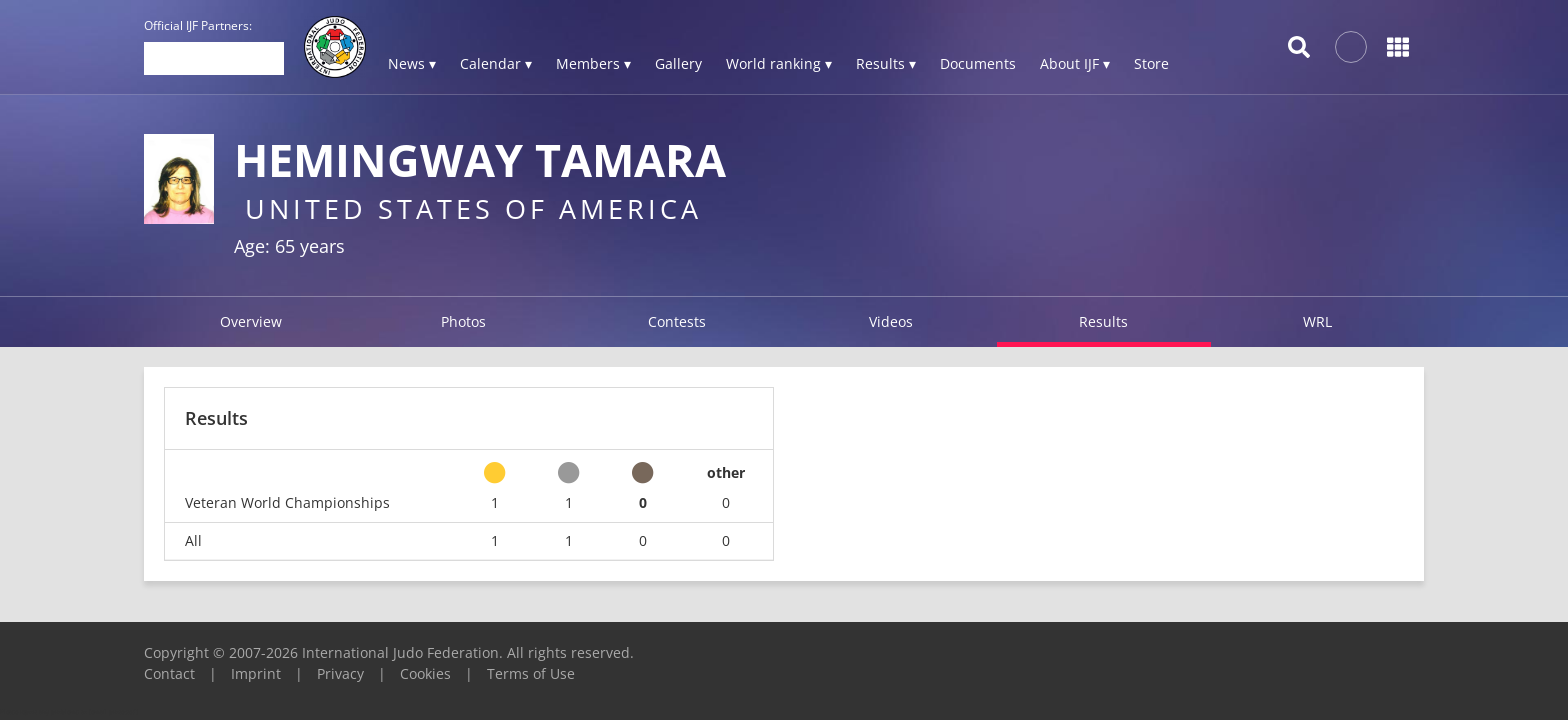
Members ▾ (593, 63)
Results (1103, 321)
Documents (978, 63)
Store (1151, 63)
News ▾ (412, 63)
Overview (251, 321)
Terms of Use (531, 673)
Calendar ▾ (496, 63)
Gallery (678, 63)
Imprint (256, 673)
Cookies (425, 673)
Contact (169, 673)
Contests (677, 321)
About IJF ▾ (1075, 63)
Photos (463, 321)
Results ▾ (886, 63)
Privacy (340, 673)
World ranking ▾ (779, 63)
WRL (1317, 321)
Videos (891, 321)
